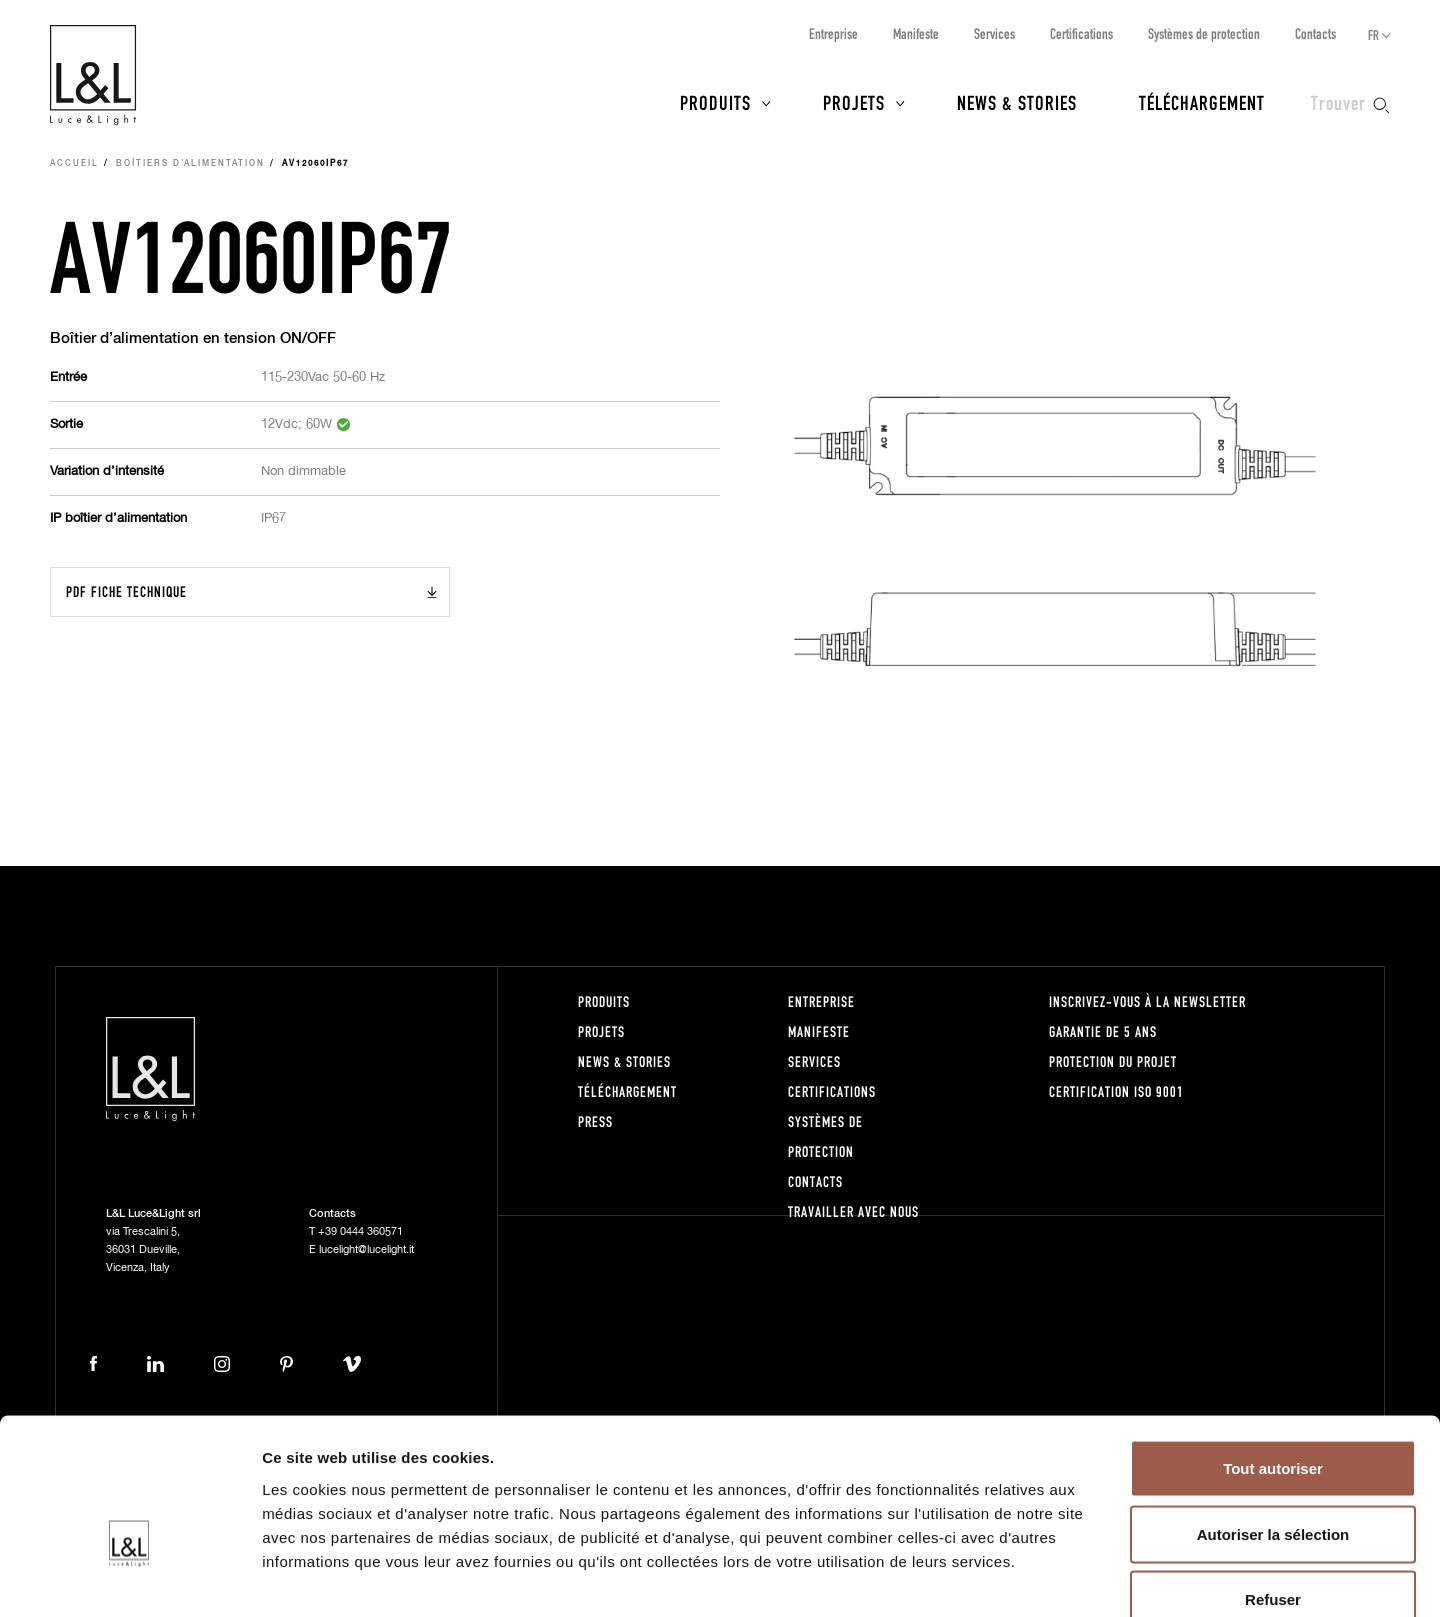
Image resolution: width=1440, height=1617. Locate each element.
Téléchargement (1202, 102)
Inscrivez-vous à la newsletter (1147, 1001)
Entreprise (833, 33)
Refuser (1273, 1485)
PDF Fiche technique (126, 591)
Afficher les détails (1101, 1577)
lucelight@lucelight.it (366, 1249)
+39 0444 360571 (360, 1231)
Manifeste (916, 33)
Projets (854, 102)
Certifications (1081, 33)
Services (994, 33)
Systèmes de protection (1204, 33)
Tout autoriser (1273, 1354)
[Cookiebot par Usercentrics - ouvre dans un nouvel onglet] (129, 1578)
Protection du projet (1113, 1061)
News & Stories (1017, 102)
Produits (715, 102)
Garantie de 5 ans (1103, 1031)
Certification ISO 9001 (1116, 1091)
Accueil (74, 164)
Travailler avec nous (853, 1211)
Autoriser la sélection (1273, 1420)
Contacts (1315, 33)
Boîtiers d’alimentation (190, 164)
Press (595, 1121)
